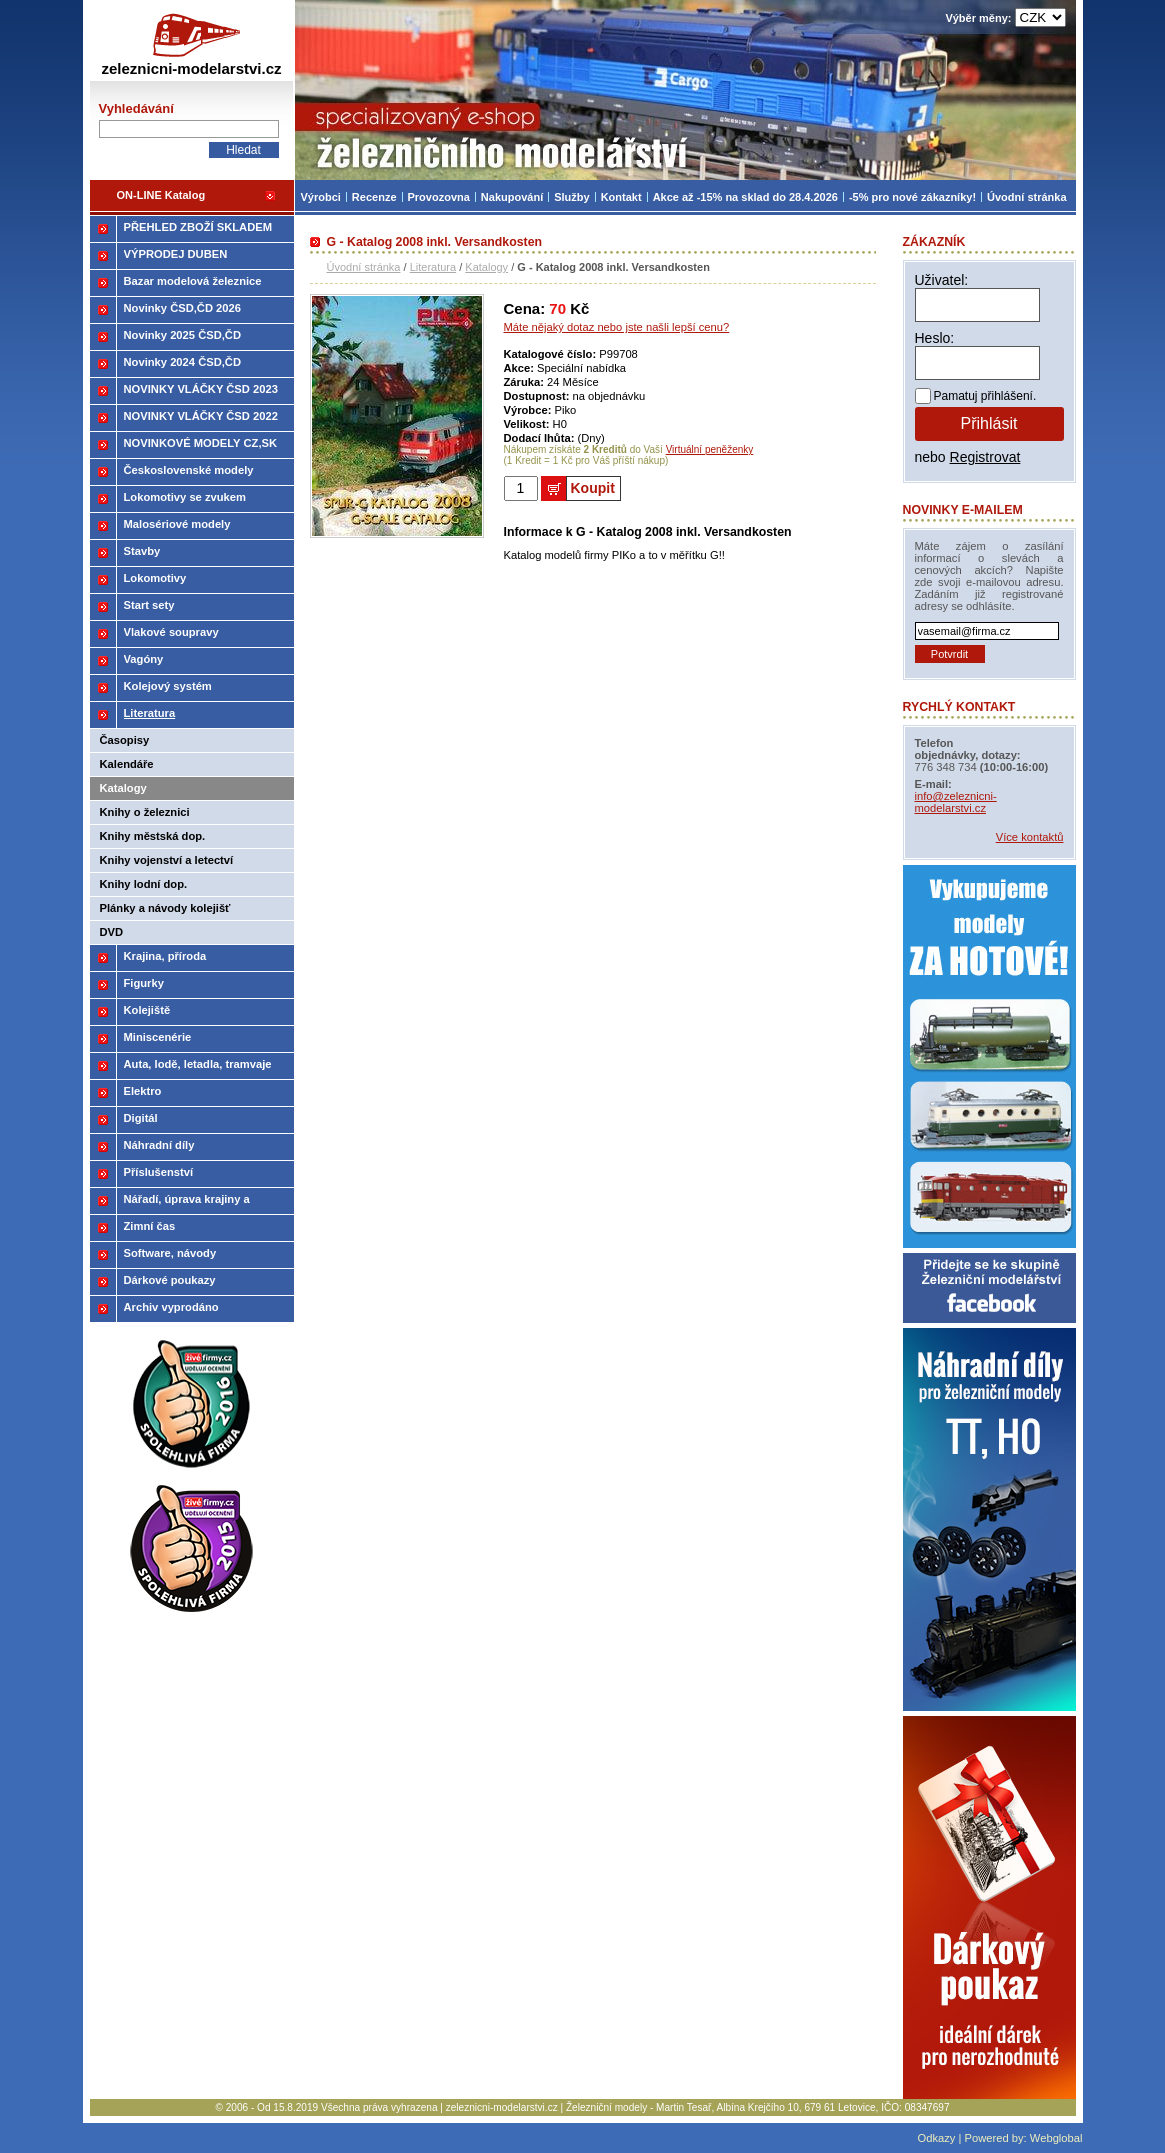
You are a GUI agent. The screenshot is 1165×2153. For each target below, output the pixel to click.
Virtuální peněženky (710, 449)
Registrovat (985, 457)
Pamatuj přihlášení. (985, 396)
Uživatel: (942, 280)
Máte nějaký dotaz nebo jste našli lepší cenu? (617, 327)
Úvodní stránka (364, 267)
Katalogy (486, 267)
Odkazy (936, 2138)
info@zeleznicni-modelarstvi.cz (956, 802)
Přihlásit (989, 423)
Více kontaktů (1030, 837)
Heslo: (935, 338)
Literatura (433, 267)
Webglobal (1056, 2138)
